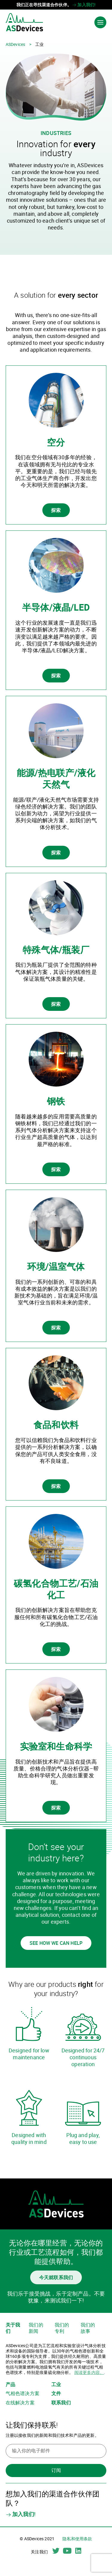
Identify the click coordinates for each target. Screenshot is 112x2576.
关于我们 (13, 2328)
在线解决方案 (20, 2403)
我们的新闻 (36, 2328)
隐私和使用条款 (77, 2538)
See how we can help (56, 1943)
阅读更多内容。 (89, 2372)
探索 (56, 510)
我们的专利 (62, 2328)
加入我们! (84, 4)
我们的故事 (88, 2328)
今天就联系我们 (56, 2277)
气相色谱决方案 (22, 2393)
